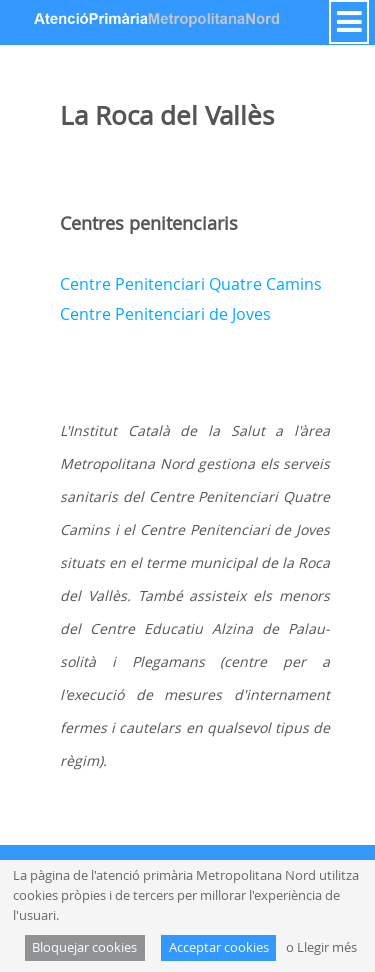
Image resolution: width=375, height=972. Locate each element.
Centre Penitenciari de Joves (165, 314)
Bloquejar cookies (84, 947)
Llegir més (327, 947)
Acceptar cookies (219, 947)
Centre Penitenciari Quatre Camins (191, 284)
